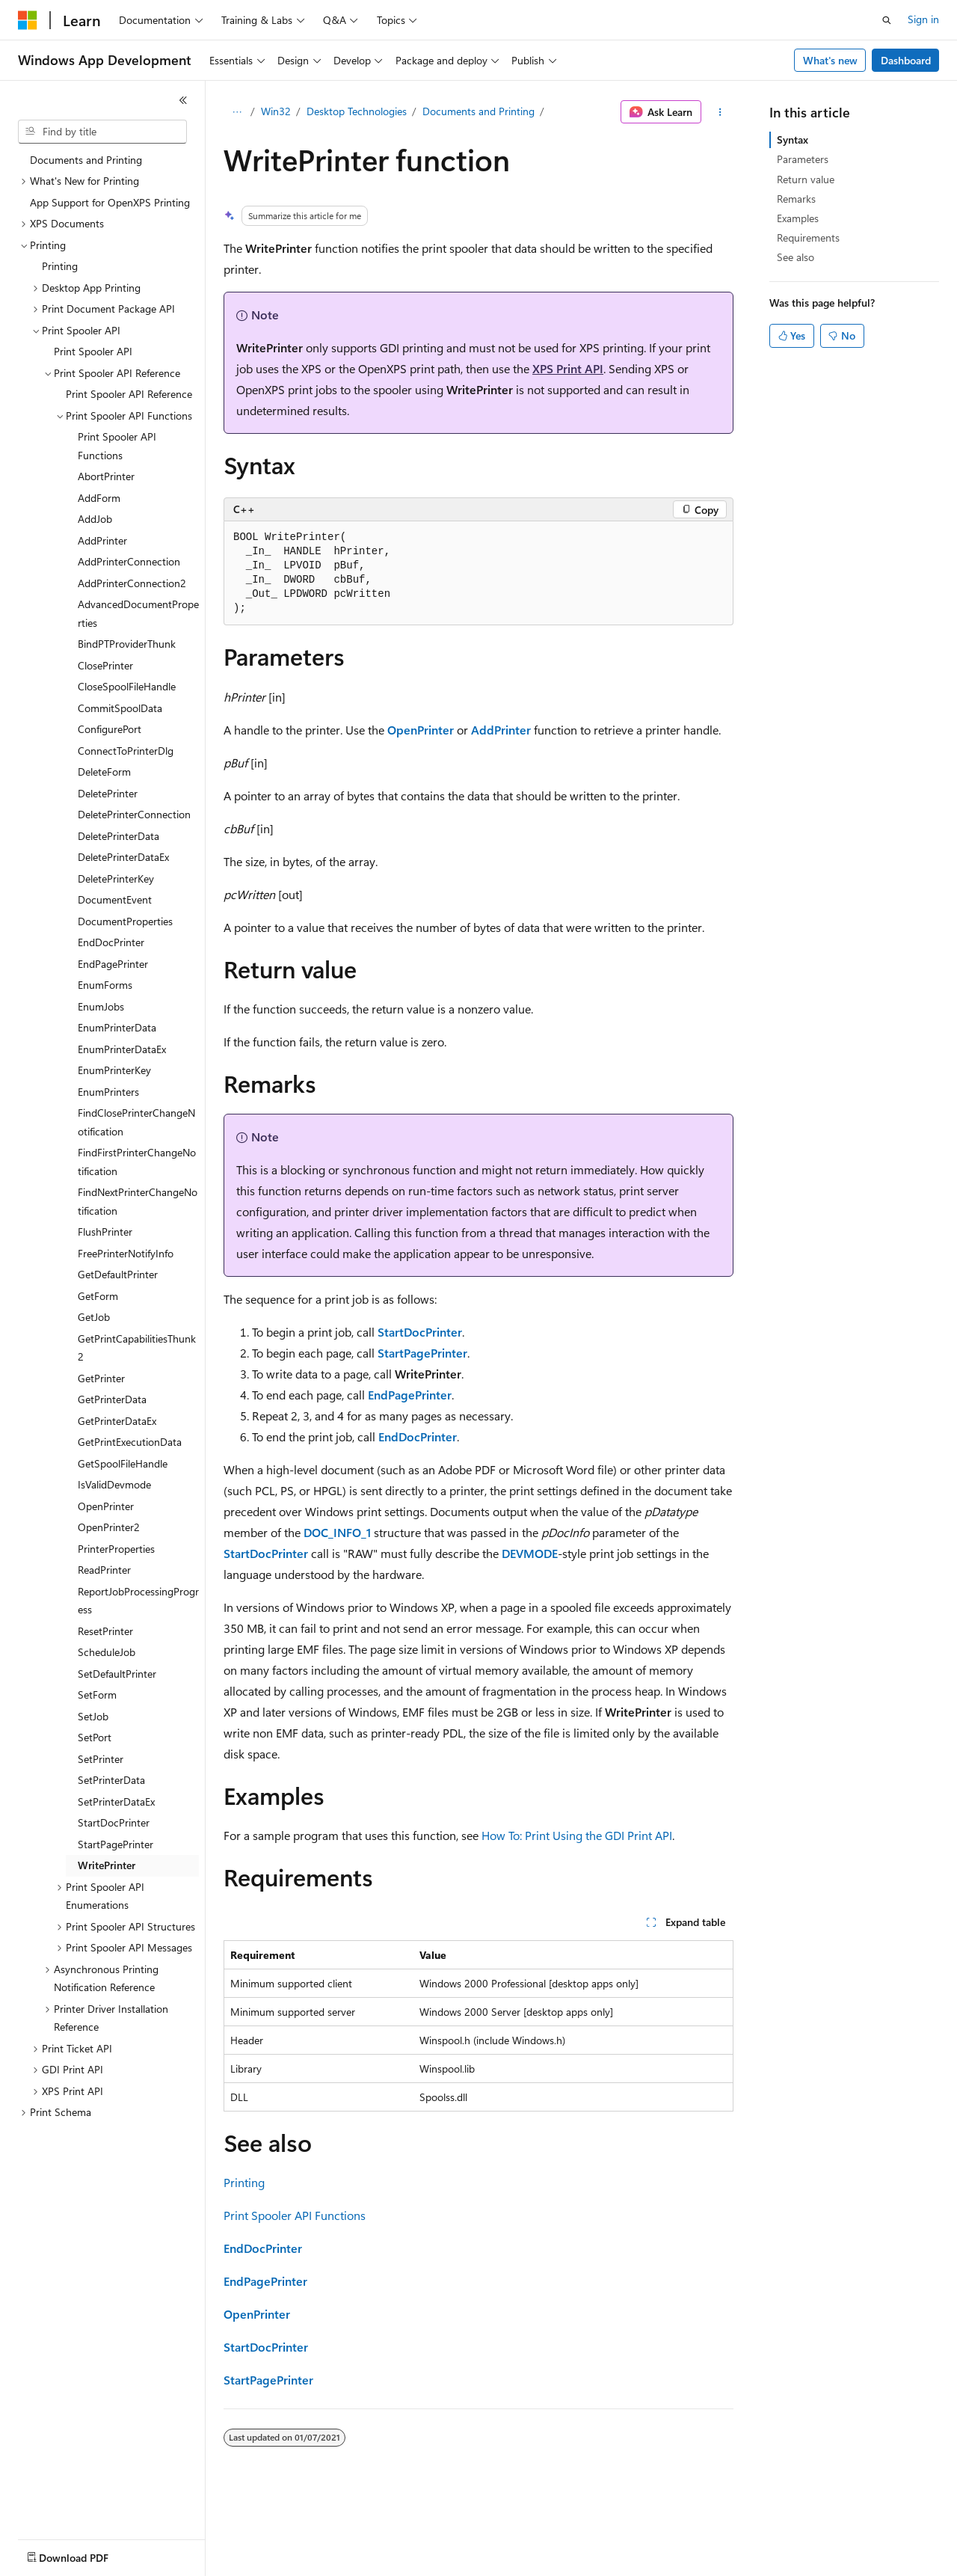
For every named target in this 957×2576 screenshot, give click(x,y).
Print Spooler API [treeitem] (93, 351)
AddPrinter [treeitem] (102, 540)
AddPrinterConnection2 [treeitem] (132, 583)
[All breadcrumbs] (237, 112)
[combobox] (102, 132)
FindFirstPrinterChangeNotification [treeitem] (137, 1161)
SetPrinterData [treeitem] (111, 1780)
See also (795, 257)
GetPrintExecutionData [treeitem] (130, 1442)
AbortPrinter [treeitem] (106, 476)
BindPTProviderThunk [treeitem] (127, 644)
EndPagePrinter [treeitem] (113, 964)
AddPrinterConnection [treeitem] (129, 561)
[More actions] (720, 112)
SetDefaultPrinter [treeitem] (117, 1673)
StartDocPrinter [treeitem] (114, 1822)
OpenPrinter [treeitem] (106, 1506)
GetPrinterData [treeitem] (112, 1399)
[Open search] (887, 20)
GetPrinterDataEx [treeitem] (117, 1421)
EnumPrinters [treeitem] (108, 1092)
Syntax (792, 139)
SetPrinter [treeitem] (100, 1759)
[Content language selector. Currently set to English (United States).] (86, 2554)
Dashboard (906, 60)
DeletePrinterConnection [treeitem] (134, 814)
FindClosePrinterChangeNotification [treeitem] (136, 1121)
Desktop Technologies (357, 111)
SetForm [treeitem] (97, 1694)
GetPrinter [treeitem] (101, 1378)
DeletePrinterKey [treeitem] (116, 878)
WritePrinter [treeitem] (106, 1865)
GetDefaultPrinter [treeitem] (118, 1274)
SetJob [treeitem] (93, 1716)
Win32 (276, 111)
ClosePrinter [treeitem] (105, 665)
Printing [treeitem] (60, 266)
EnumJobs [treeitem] (101, 1006)
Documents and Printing (478, 111)
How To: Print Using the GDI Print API (576, 1835)
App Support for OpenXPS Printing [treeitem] (110, 202)
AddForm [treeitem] (99, 498)
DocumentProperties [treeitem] (125, 921)
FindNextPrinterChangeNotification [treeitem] (137, 1201)
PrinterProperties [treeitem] (116, 1549)
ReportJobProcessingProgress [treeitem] (138, 1600)
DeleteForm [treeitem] (104, 771)
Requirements (808, 237)
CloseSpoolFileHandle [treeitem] (127, 686)
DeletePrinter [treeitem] (108, 793)
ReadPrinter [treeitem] (104, 1570)
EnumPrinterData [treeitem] (117, 1027)
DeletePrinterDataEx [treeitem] (123, 857)
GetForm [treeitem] (98, 1296)
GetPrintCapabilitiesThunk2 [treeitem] (137, 1347)
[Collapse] (183, 100)
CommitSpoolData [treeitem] (120, 708)
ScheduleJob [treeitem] (106, 1652)
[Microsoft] (27, 20)
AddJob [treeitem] (95, 519)
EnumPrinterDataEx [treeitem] (122, 1049)
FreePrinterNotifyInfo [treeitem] (125, 1253)
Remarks (796, 198)
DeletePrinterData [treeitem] (118, 836)
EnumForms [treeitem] (105, 985)
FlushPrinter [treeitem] (105, 1231)
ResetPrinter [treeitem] (105, 1631)
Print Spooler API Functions (295, 2215)
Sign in (923, 19)
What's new (830, 60)
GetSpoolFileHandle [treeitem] (122, 1463)
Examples (798, 218)
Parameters (802, 159)
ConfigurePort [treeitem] (109, 729)
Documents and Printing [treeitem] (86, 160)
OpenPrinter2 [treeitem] (109, 1527)
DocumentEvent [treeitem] (115, 899)
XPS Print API (567, 368)
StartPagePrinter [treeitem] (115, 1844)
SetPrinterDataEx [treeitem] (116, 1801)
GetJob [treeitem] (94, 1317)
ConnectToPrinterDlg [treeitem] (125, 750)
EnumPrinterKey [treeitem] (114, 1070)
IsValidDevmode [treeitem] (114, 1484)
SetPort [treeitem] (94, 1737)
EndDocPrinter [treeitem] (111, 942)
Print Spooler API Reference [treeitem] (129, 394)
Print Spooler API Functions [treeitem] (117, 445)
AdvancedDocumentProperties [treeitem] (138, 613)
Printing (244, 2182)
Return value (805, 179)
